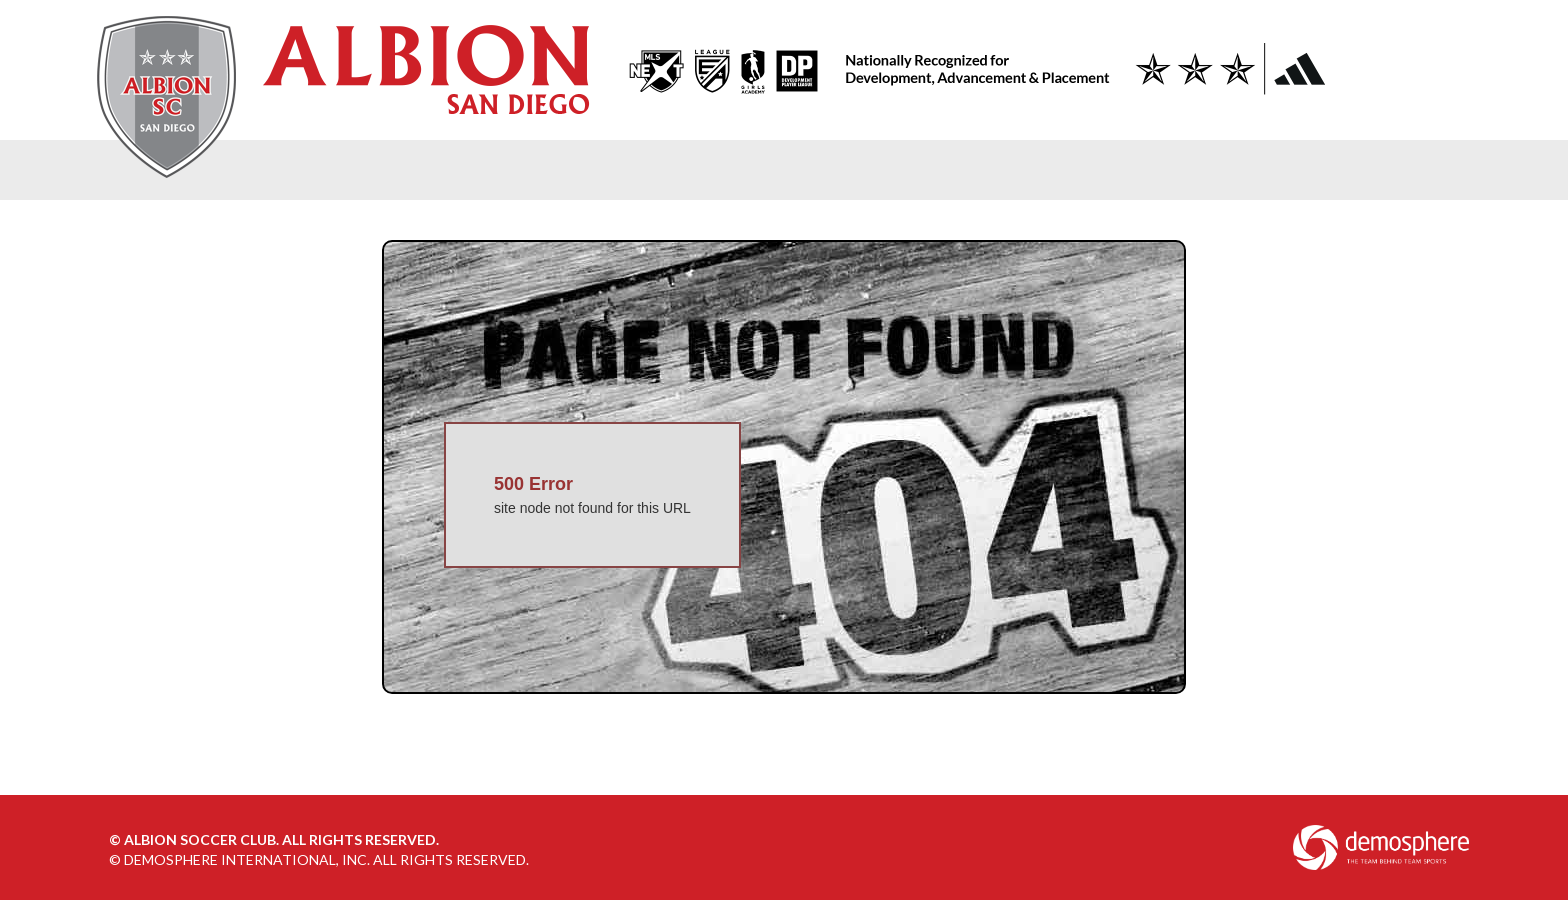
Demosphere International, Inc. (247, 859)
